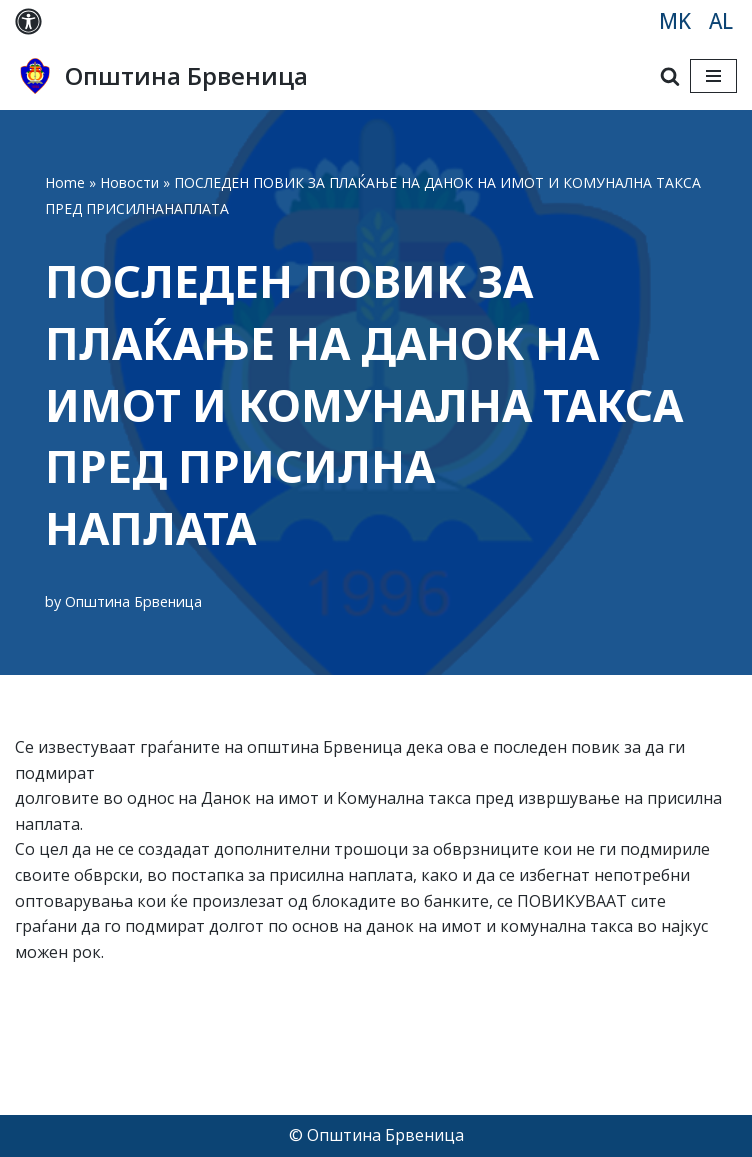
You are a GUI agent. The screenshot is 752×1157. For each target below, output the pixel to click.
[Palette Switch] (28, 21)
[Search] (670, 76)
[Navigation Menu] (713, 76)
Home (65, 182)
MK (675, 21)
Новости (129, 182)
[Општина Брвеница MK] (161, 76)
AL (721, 21)
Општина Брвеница (133, 601)
